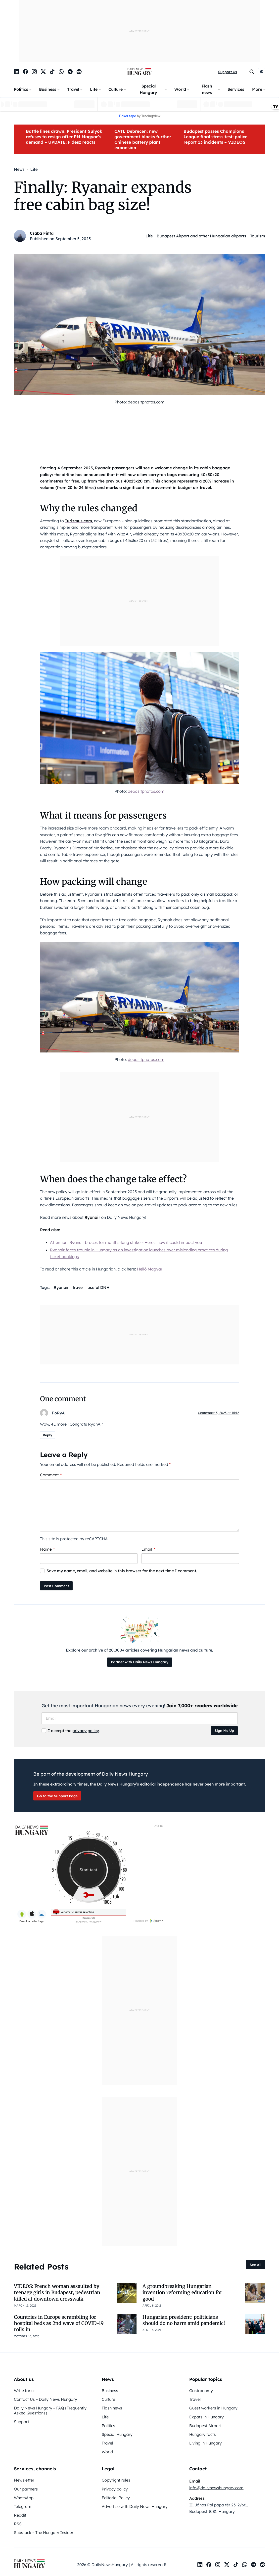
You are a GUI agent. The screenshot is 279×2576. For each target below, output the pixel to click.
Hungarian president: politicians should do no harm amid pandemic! (183, 2320)
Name (47, 1549)
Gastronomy (201, 2390)
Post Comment (56, 1586)
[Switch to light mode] (261, 71)
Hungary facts (202, 2434)
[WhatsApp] (61, 71)
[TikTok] (52, 71)
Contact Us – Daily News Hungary (45, 2399)
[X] (43, 71)
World (180, 89)
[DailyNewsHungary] (139, 71)
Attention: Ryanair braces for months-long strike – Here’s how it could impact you (126, 1242)
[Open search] (251, 71)
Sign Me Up (224, 1730)
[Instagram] (34, 71)
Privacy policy (115, 2489)
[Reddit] (79, 71)
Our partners (26, 2489)
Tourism (257, 235)
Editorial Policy (116, 2497)
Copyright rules (116, 2480)
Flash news (207, 89)
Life (93, 89)
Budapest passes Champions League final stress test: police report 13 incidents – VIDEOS (215, 137)
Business (47, 89)
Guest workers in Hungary (213, 2407)
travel (78, 1287)
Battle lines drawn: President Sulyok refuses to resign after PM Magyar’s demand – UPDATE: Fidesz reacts (64, 137)
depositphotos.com (146, 791)
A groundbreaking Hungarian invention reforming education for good (182, 2292)
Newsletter (24, 2480)
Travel (73, 89)
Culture (115, 89)
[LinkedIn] (16, 71)
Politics (21, 89)
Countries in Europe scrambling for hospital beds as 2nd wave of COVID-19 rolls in (59, 2323)
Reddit (20, 2515)
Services (236, 89)
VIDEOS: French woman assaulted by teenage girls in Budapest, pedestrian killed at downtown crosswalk (57, 2292)
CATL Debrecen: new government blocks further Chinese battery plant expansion (142, 139)
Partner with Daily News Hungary (139, 1662)
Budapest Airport (205, 2425)
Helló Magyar (149, 1268)
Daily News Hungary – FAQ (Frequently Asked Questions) (50, 2410)
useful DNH (98, 1287)
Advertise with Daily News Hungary (135, 2506)
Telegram (22, 2506)
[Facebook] (25, 71)
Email (148, 1549)
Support (21, 2421)
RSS (18, 2523)
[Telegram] (70, 71)
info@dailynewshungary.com (216, 2487)
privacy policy (85, 1730)
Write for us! (25, 2390)
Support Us (227, 72)
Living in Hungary (205, 2443)
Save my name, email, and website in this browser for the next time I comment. (121, 1570)
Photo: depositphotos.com (139, 401)
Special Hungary (148, 89)
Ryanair (61, 1287)
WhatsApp (24, 2497)
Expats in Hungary (206, 2416)
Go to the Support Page (57, 1796)
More (257, 89)
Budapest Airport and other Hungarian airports (201, 235)
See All (255, 2265)
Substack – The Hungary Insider (43, 2532)
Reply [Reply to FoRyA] (47, 1435)
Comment (51, 1474)
